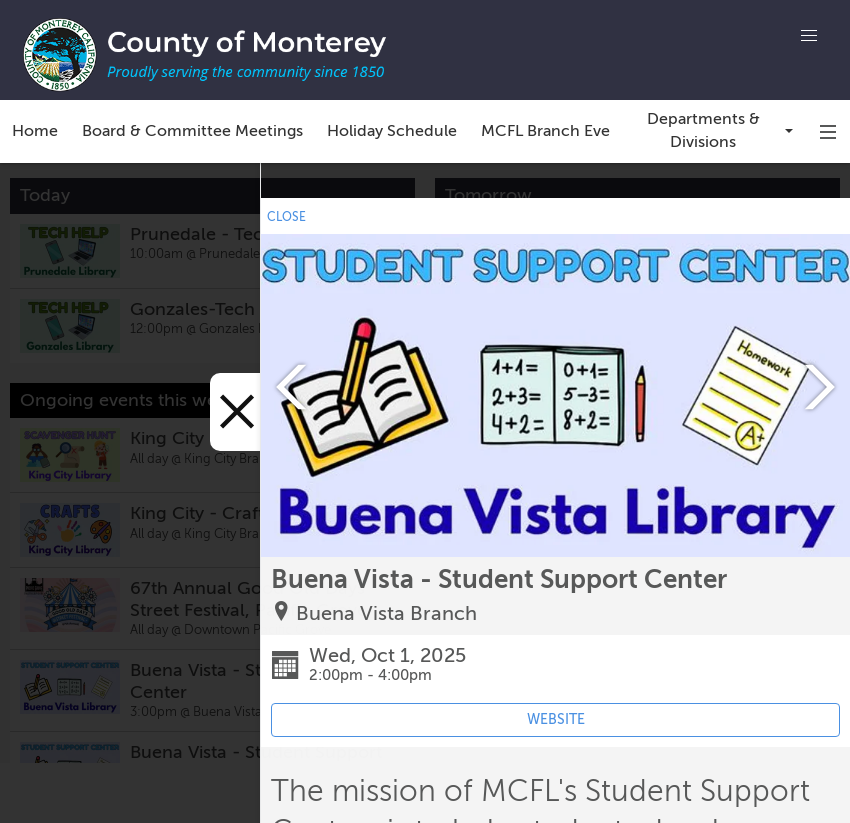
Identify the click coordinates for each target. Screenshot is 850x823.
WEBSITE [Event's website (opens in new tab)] (556, 719)
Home (35, 131)
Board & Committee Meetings (192, 131)
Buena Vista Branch (386, 613)
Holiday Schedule (392, 131)
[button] (809, 36)
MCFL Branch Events (557, 131)
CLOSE (286, 217)
